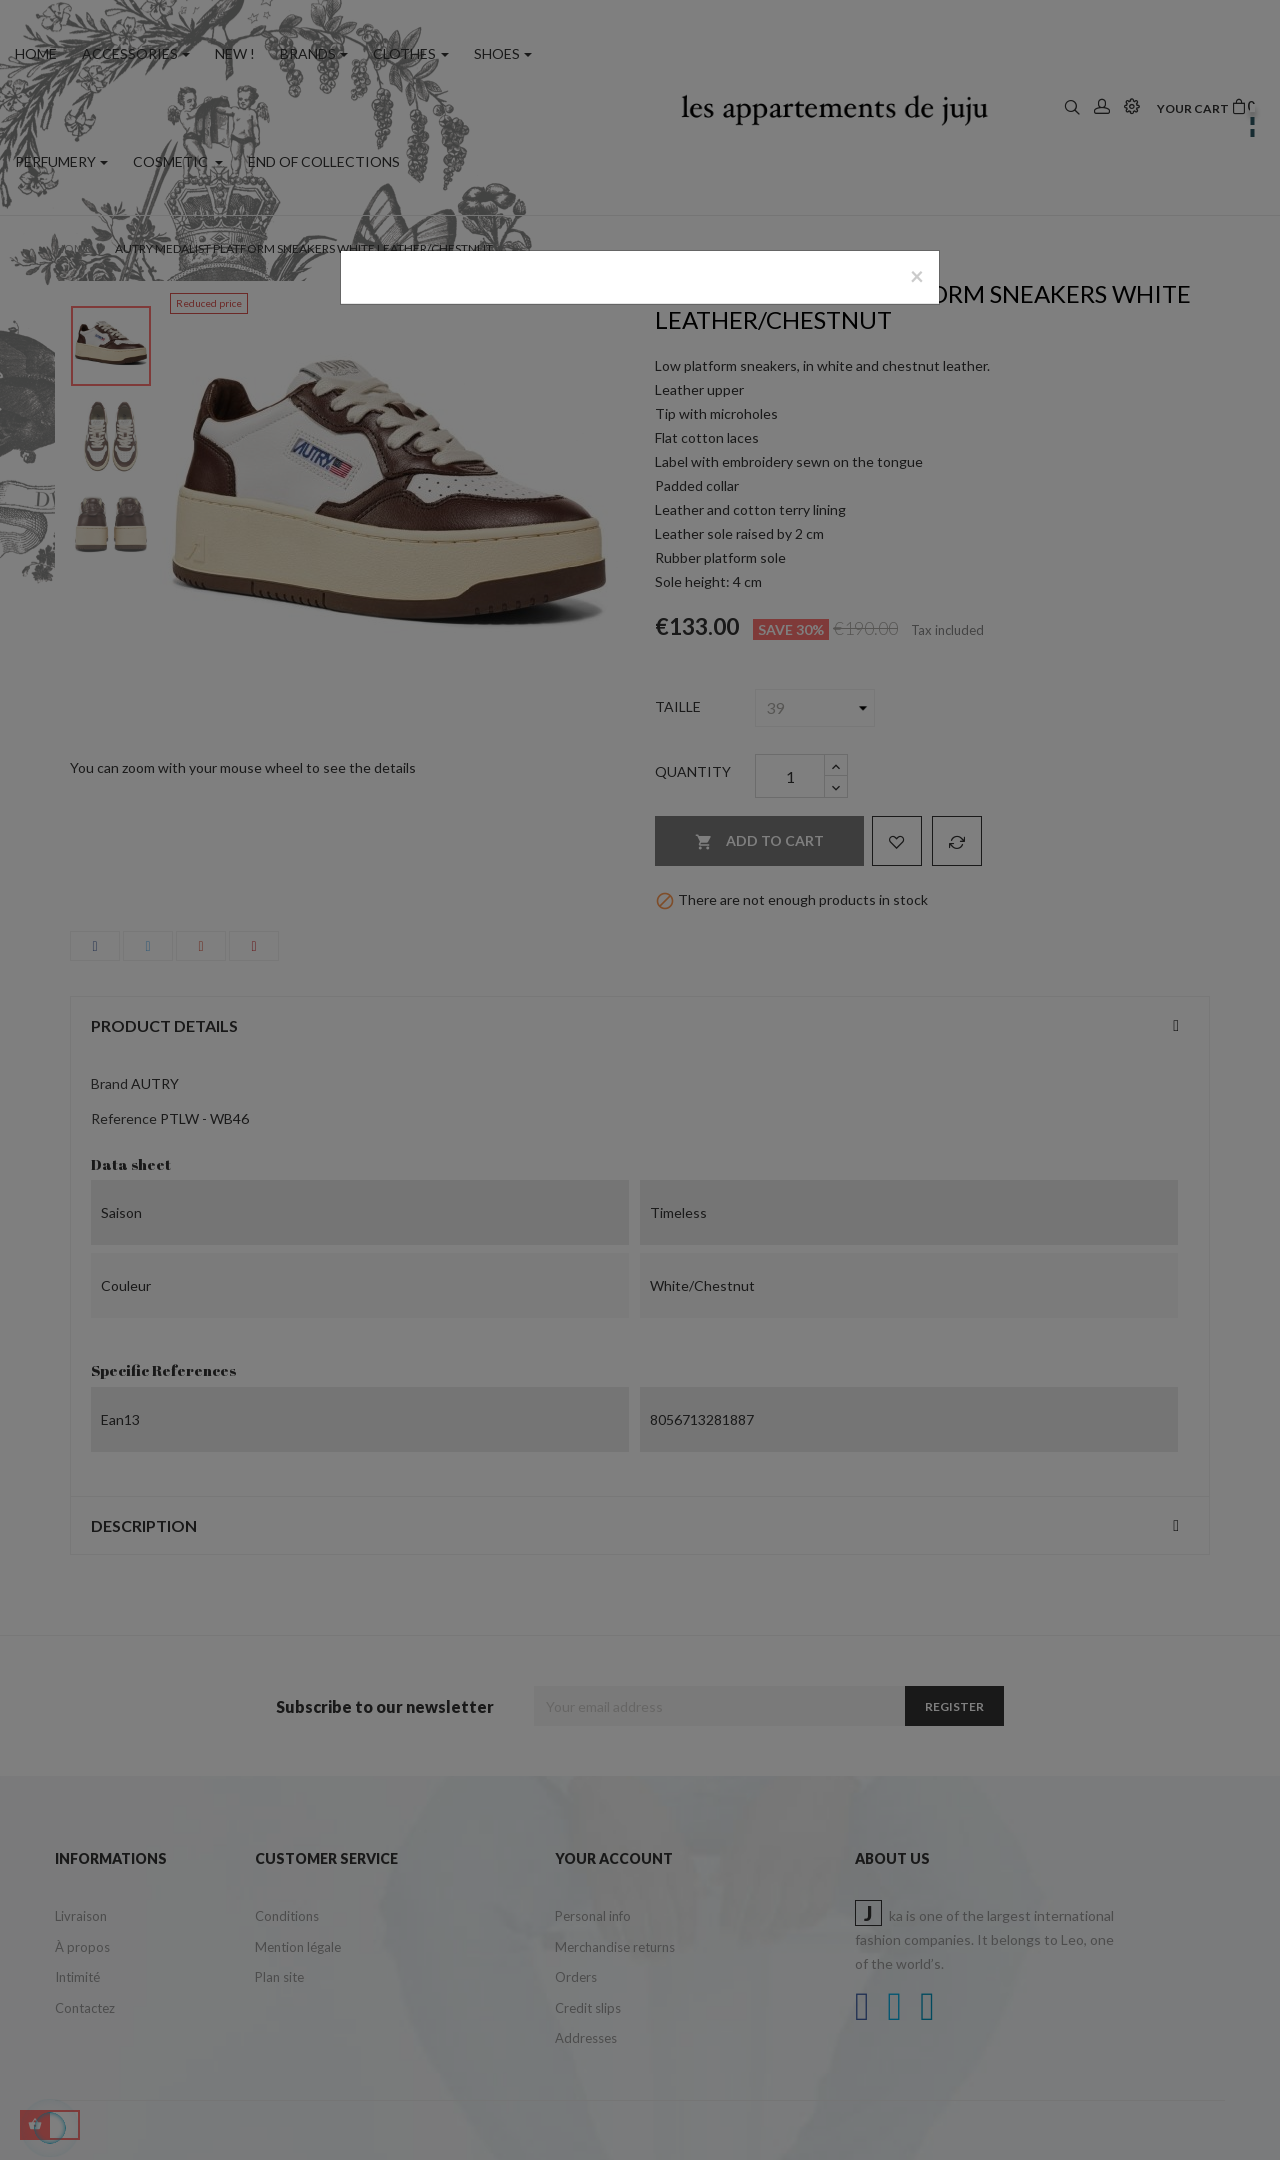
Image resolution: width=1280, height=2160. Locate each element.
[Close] (917, 276)
